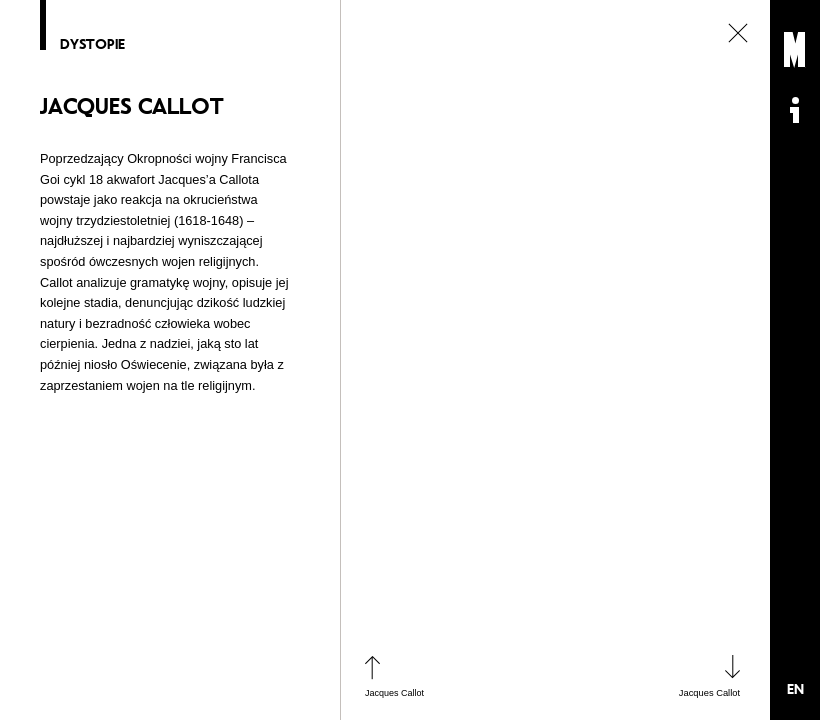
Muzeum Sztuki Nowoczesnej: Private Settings (795, 50)
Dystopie (92, 45)
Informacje (795, 110)
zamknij (738, 33)
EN (795, 689)
